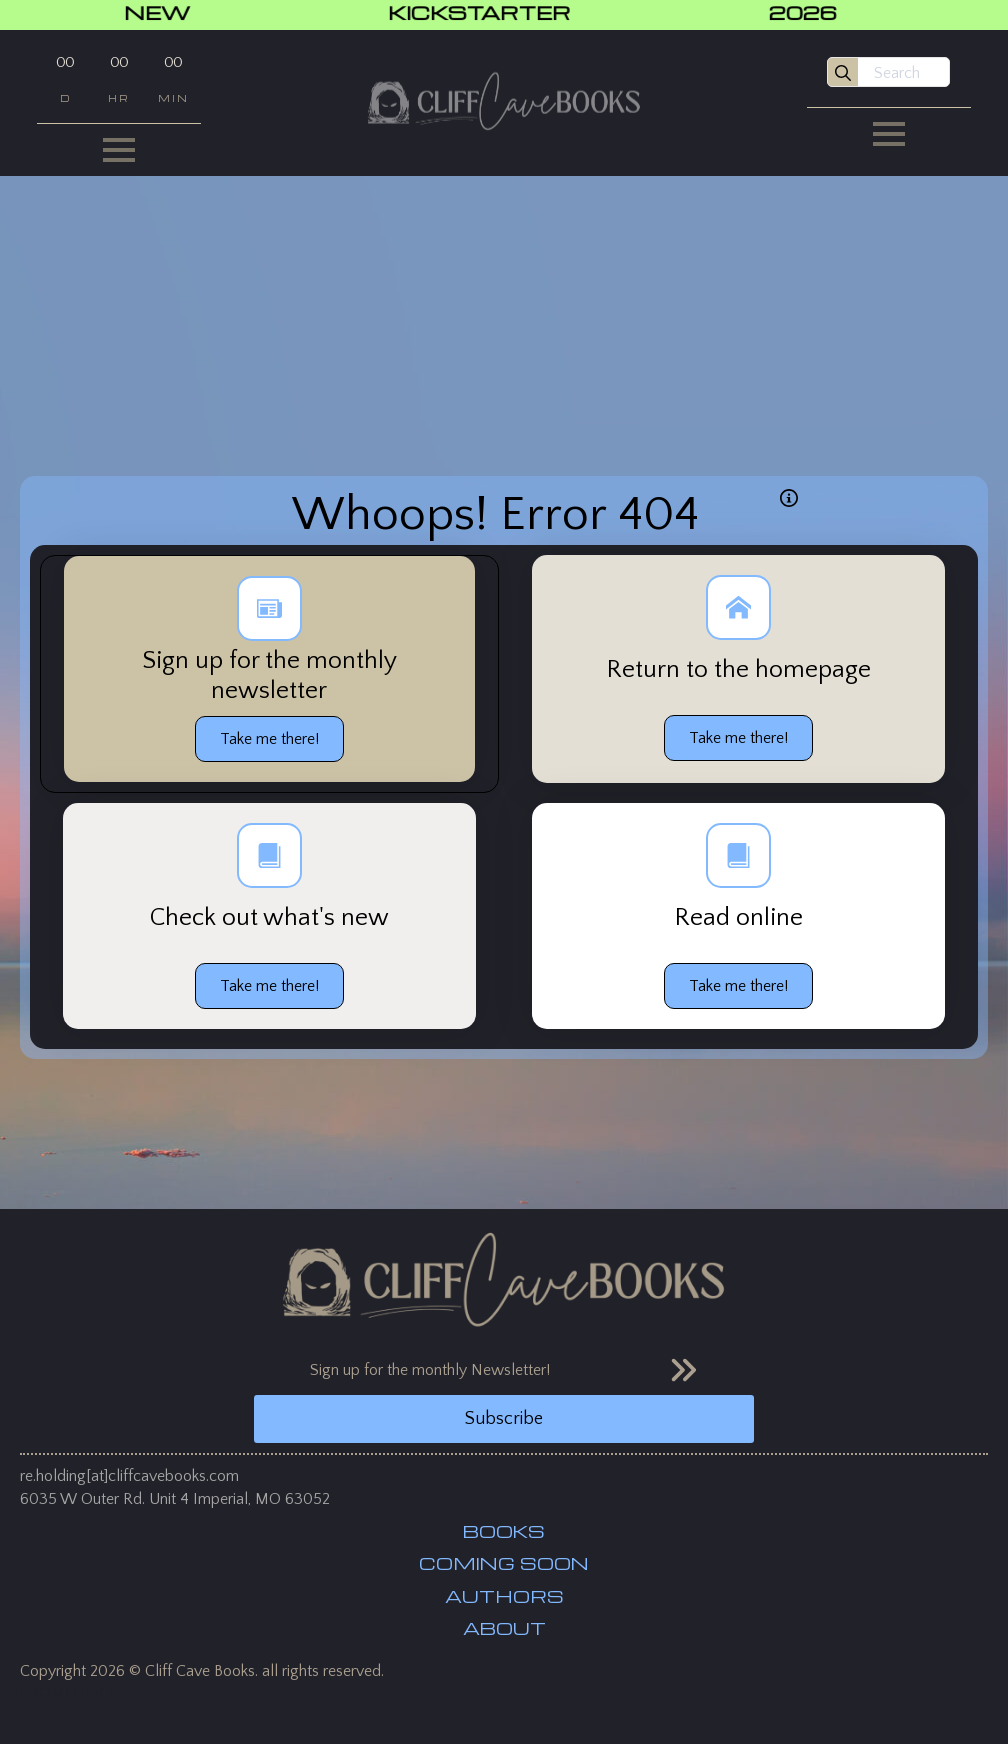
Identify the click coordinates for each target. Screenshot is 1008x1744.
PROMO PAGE (69, 1693)
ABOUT (504, 1628)
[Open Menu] (119, 150)
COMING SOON (504, 1563)
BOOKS (504, 1531)
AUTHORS (504, 1596)
